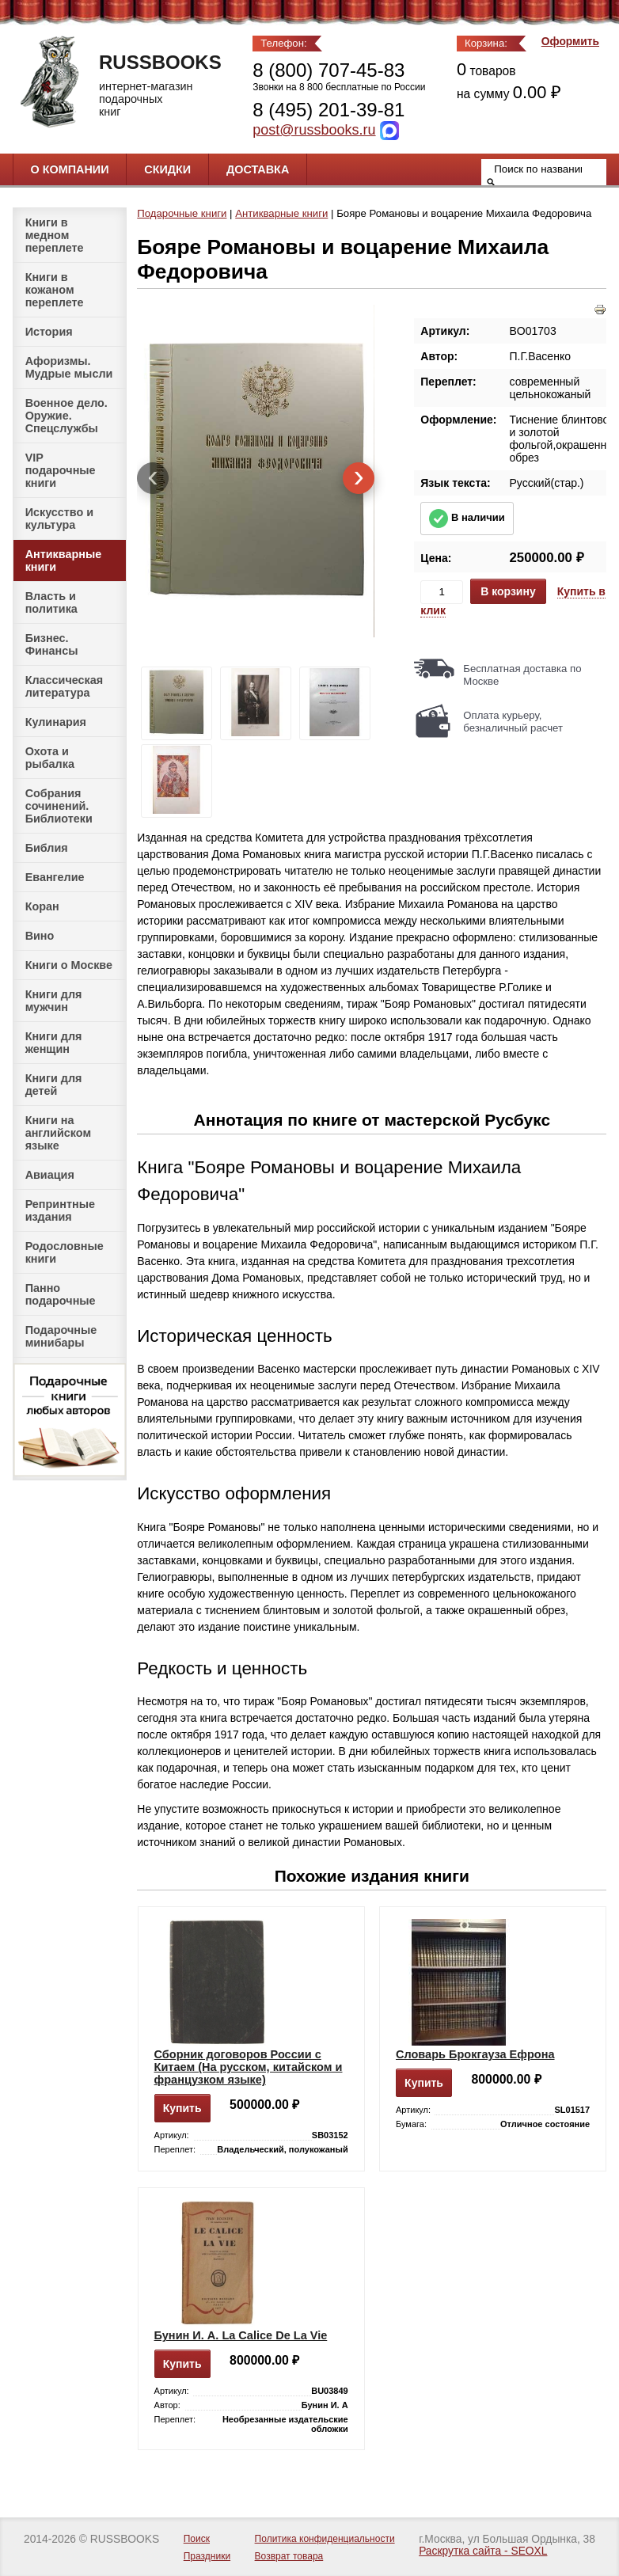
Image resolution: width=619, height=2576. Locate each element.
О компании (70, 169)
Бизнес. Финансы (51, 644)
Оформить (570, 41)
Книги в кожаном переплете (54, 290)
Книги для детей (53, 1084)
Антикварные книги (63, 560)
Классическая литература (64, 686)
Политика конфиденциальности (325, 2538)
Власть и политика (51, 602)
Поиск (197, 2538)
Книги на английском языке (58, 1133)
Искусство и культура (59, 518)
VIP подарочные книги (60, 470)
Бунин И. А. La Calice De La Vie (241, 2335)
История (49, 331)
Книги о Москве (68, 965)
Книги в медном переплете (54, 235)
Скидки (167, 169)
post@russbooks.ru (314, 130)
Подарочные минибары (61, 1336)
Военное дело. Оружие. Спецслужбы (66, 416)
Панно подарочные (60, 1294)
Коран (42, 906)
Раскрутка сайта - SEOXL (483, 2551)
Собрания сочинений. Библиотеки (59, 806)
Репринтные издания (60, 1210)
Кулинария (55, 722)
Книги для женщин (53, 1042)
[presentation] (153, 478)
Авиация (49, 1174)
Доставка (257, 169)
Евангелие (55, 877)
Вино (40, 935)
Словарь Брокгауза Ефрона (475, 2054)
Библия (46, 848)
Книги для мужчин (53, 1000)
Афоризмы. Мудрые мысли (69, 367)
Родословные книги (64, 1252)
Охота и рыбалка (49, 757)
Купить (182, 2108)
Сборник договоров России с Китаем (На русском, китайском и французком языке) (248, 2067)
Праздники (207, 2556)
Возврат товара (289, 2556)
